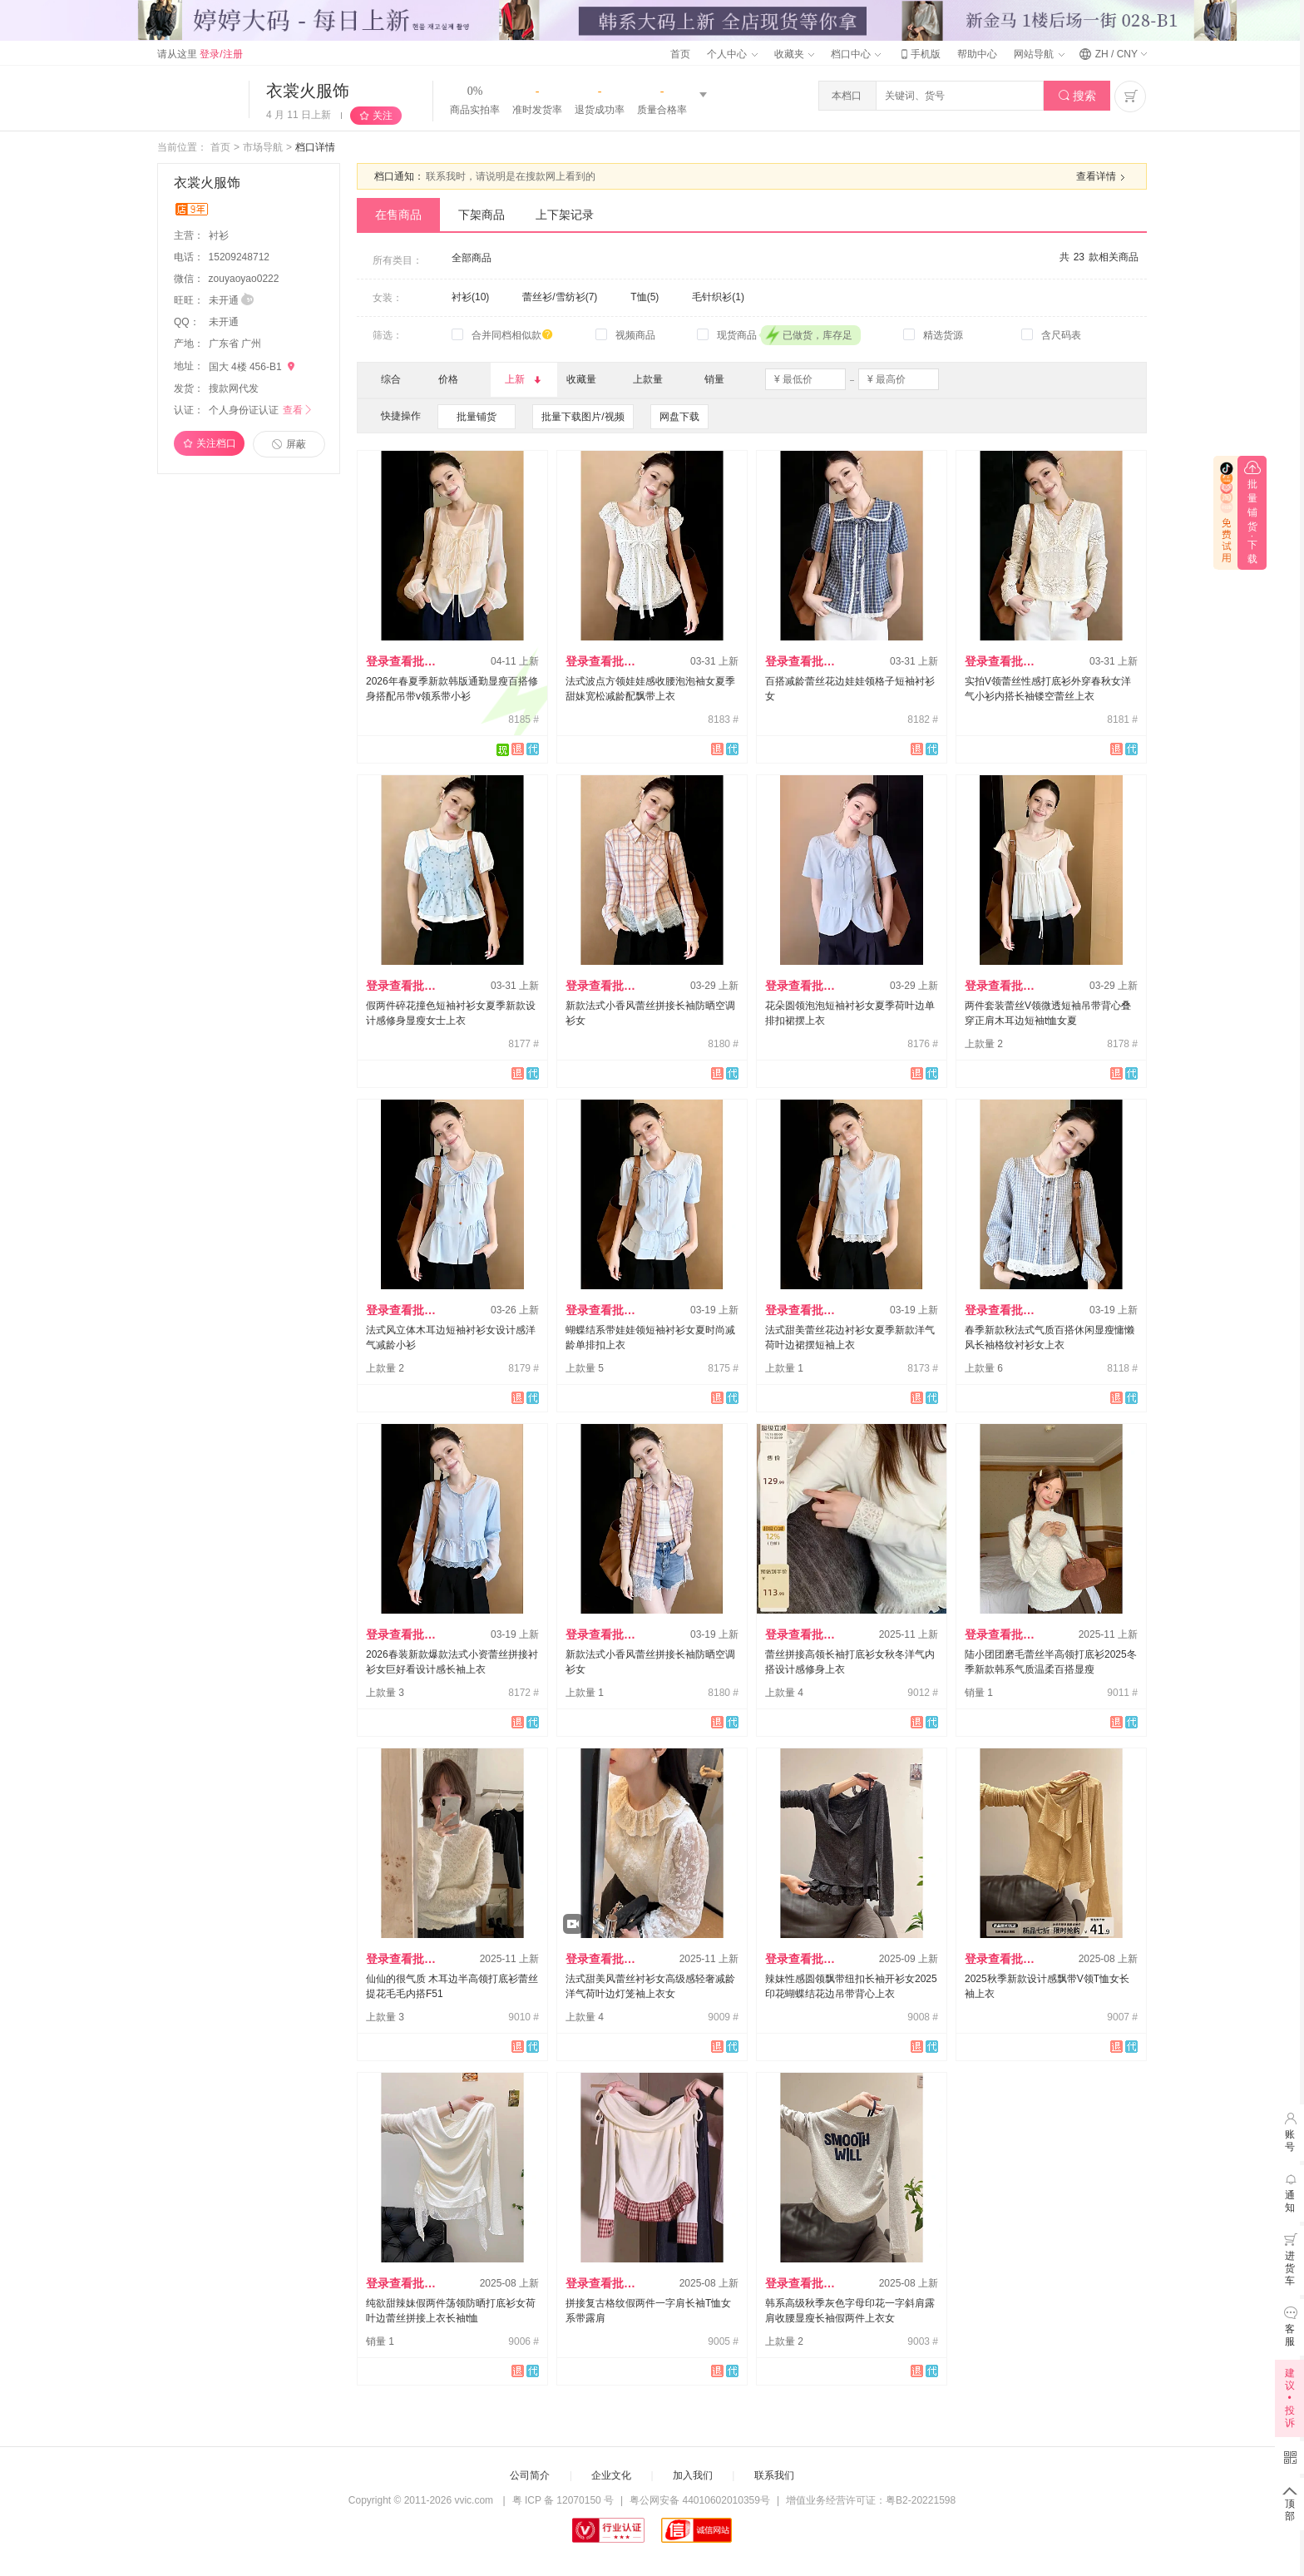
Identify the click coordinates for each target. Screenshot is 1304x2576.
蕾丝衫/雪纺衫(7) (559, 297)
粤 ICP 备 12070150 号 (563, 2500)
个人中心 (732, 54)
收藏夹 (794, 54)
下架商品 (481, 214)
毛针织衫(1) (718, 297)
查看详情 (1102, 177)
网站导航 (1039, 54)
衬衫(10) (470, 297)
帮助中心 (977, 54)
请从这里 (200, 54)
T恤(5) (644, 297)
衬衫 (220, 235)
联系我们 (774, 2475)
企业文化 (611, 2475)
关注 (383, 115)
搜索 (1077, 96)
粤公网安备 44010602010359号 (700, 2500)
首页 (680, 54)
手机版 (919, 54)
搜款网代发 (234, 388)
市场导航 (263, 147)
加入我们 (693, 2475)
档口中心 (856, 54)
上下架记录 (565, 214)
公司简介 (530, 2475)
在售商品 (398, 214)
